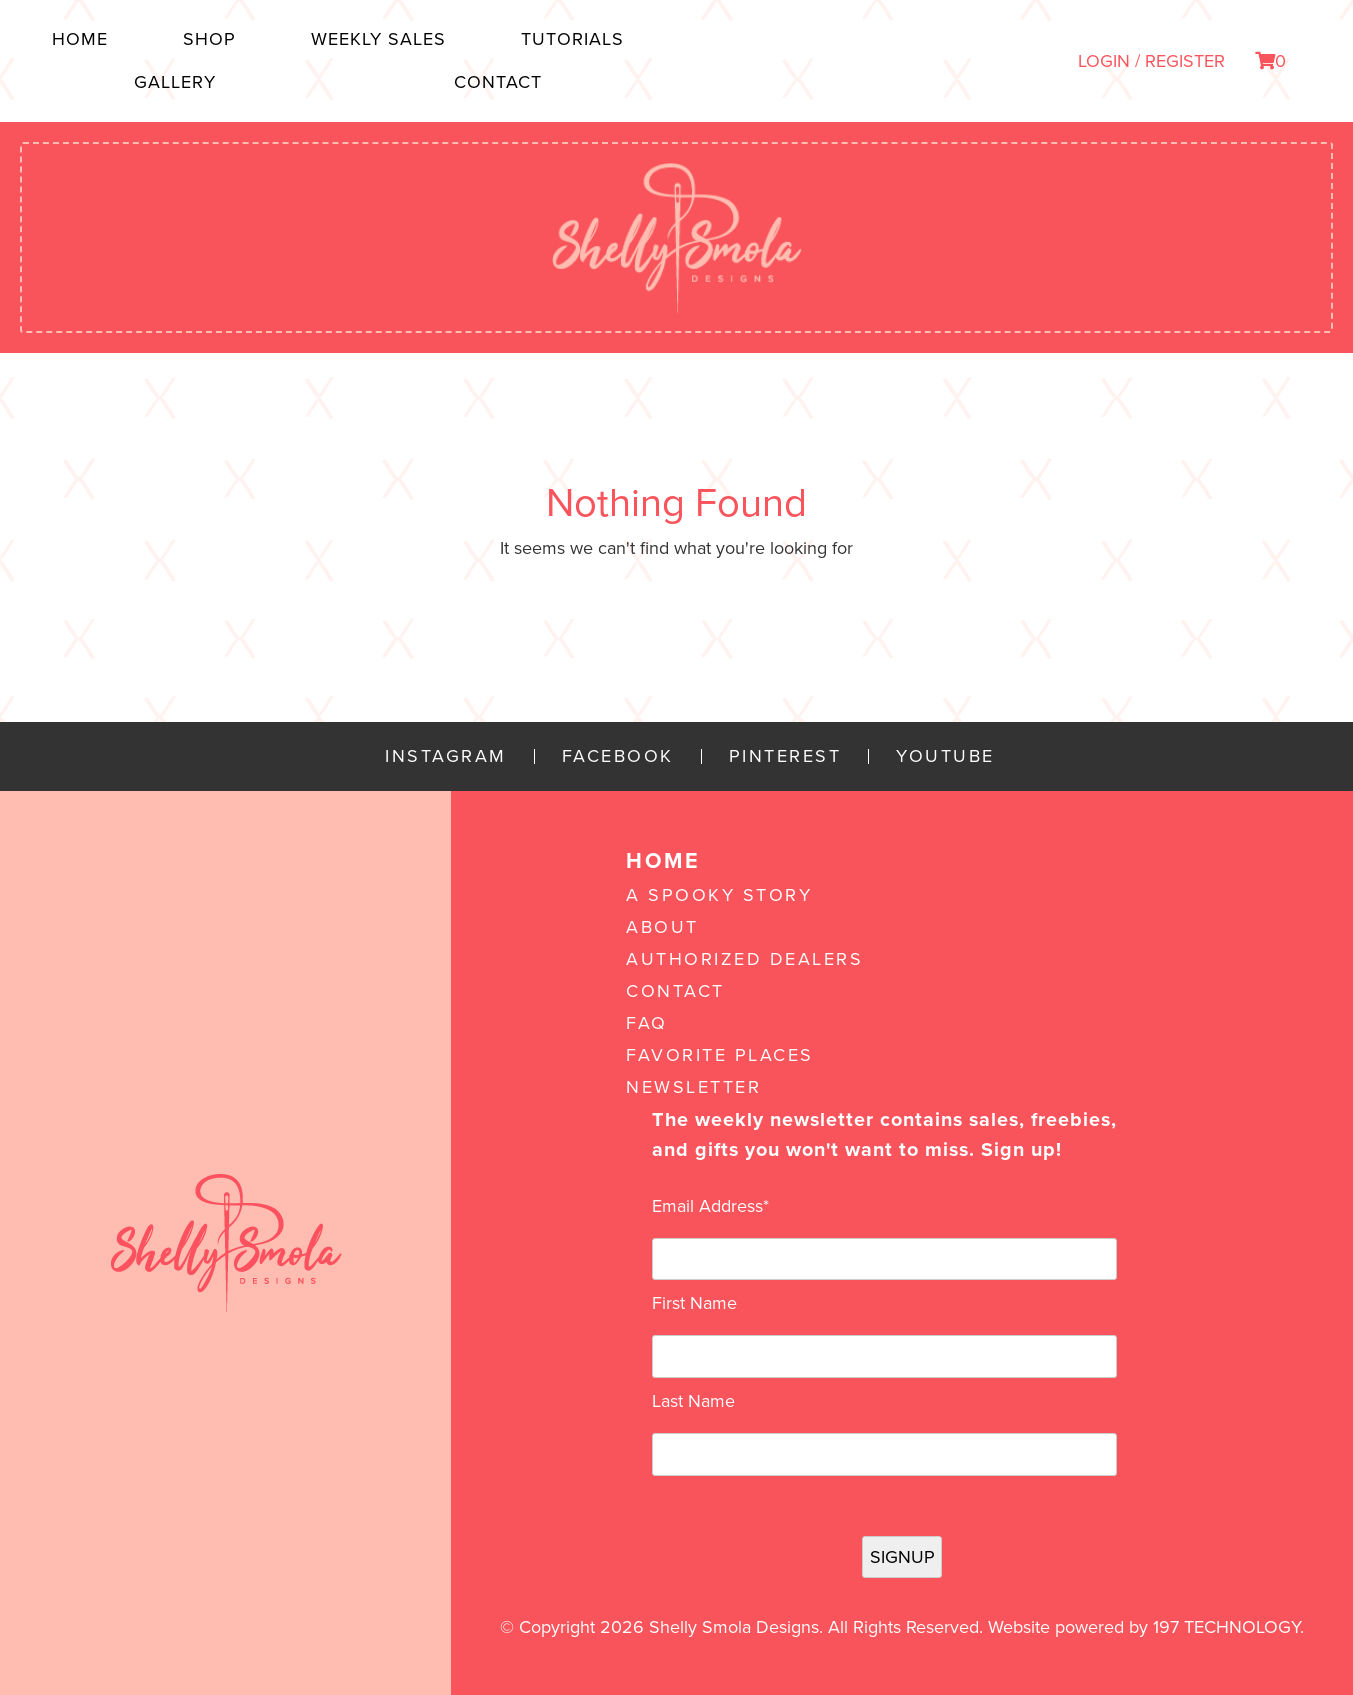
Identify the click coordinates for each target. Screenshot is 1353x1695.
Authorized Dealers (744, 959)
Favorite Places (720, 1055)
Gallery (175, 82)
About (662, 927)
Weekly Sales (378, 39)
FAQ (647, 1023)
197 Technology (1226, 1627)
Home (80, 39)
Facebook (618, 756)
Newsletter (693, 1087)
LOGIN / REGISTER (1151, 61)
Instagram (446, 756)
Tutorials (572, 39)
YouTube (945, 756)
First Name (694, 1303)
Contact (498, 82)
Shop (209, 39)
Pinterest (785, 756)
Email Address (710, 1206)
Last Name (693, 1401)
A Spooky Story (719, 895)
